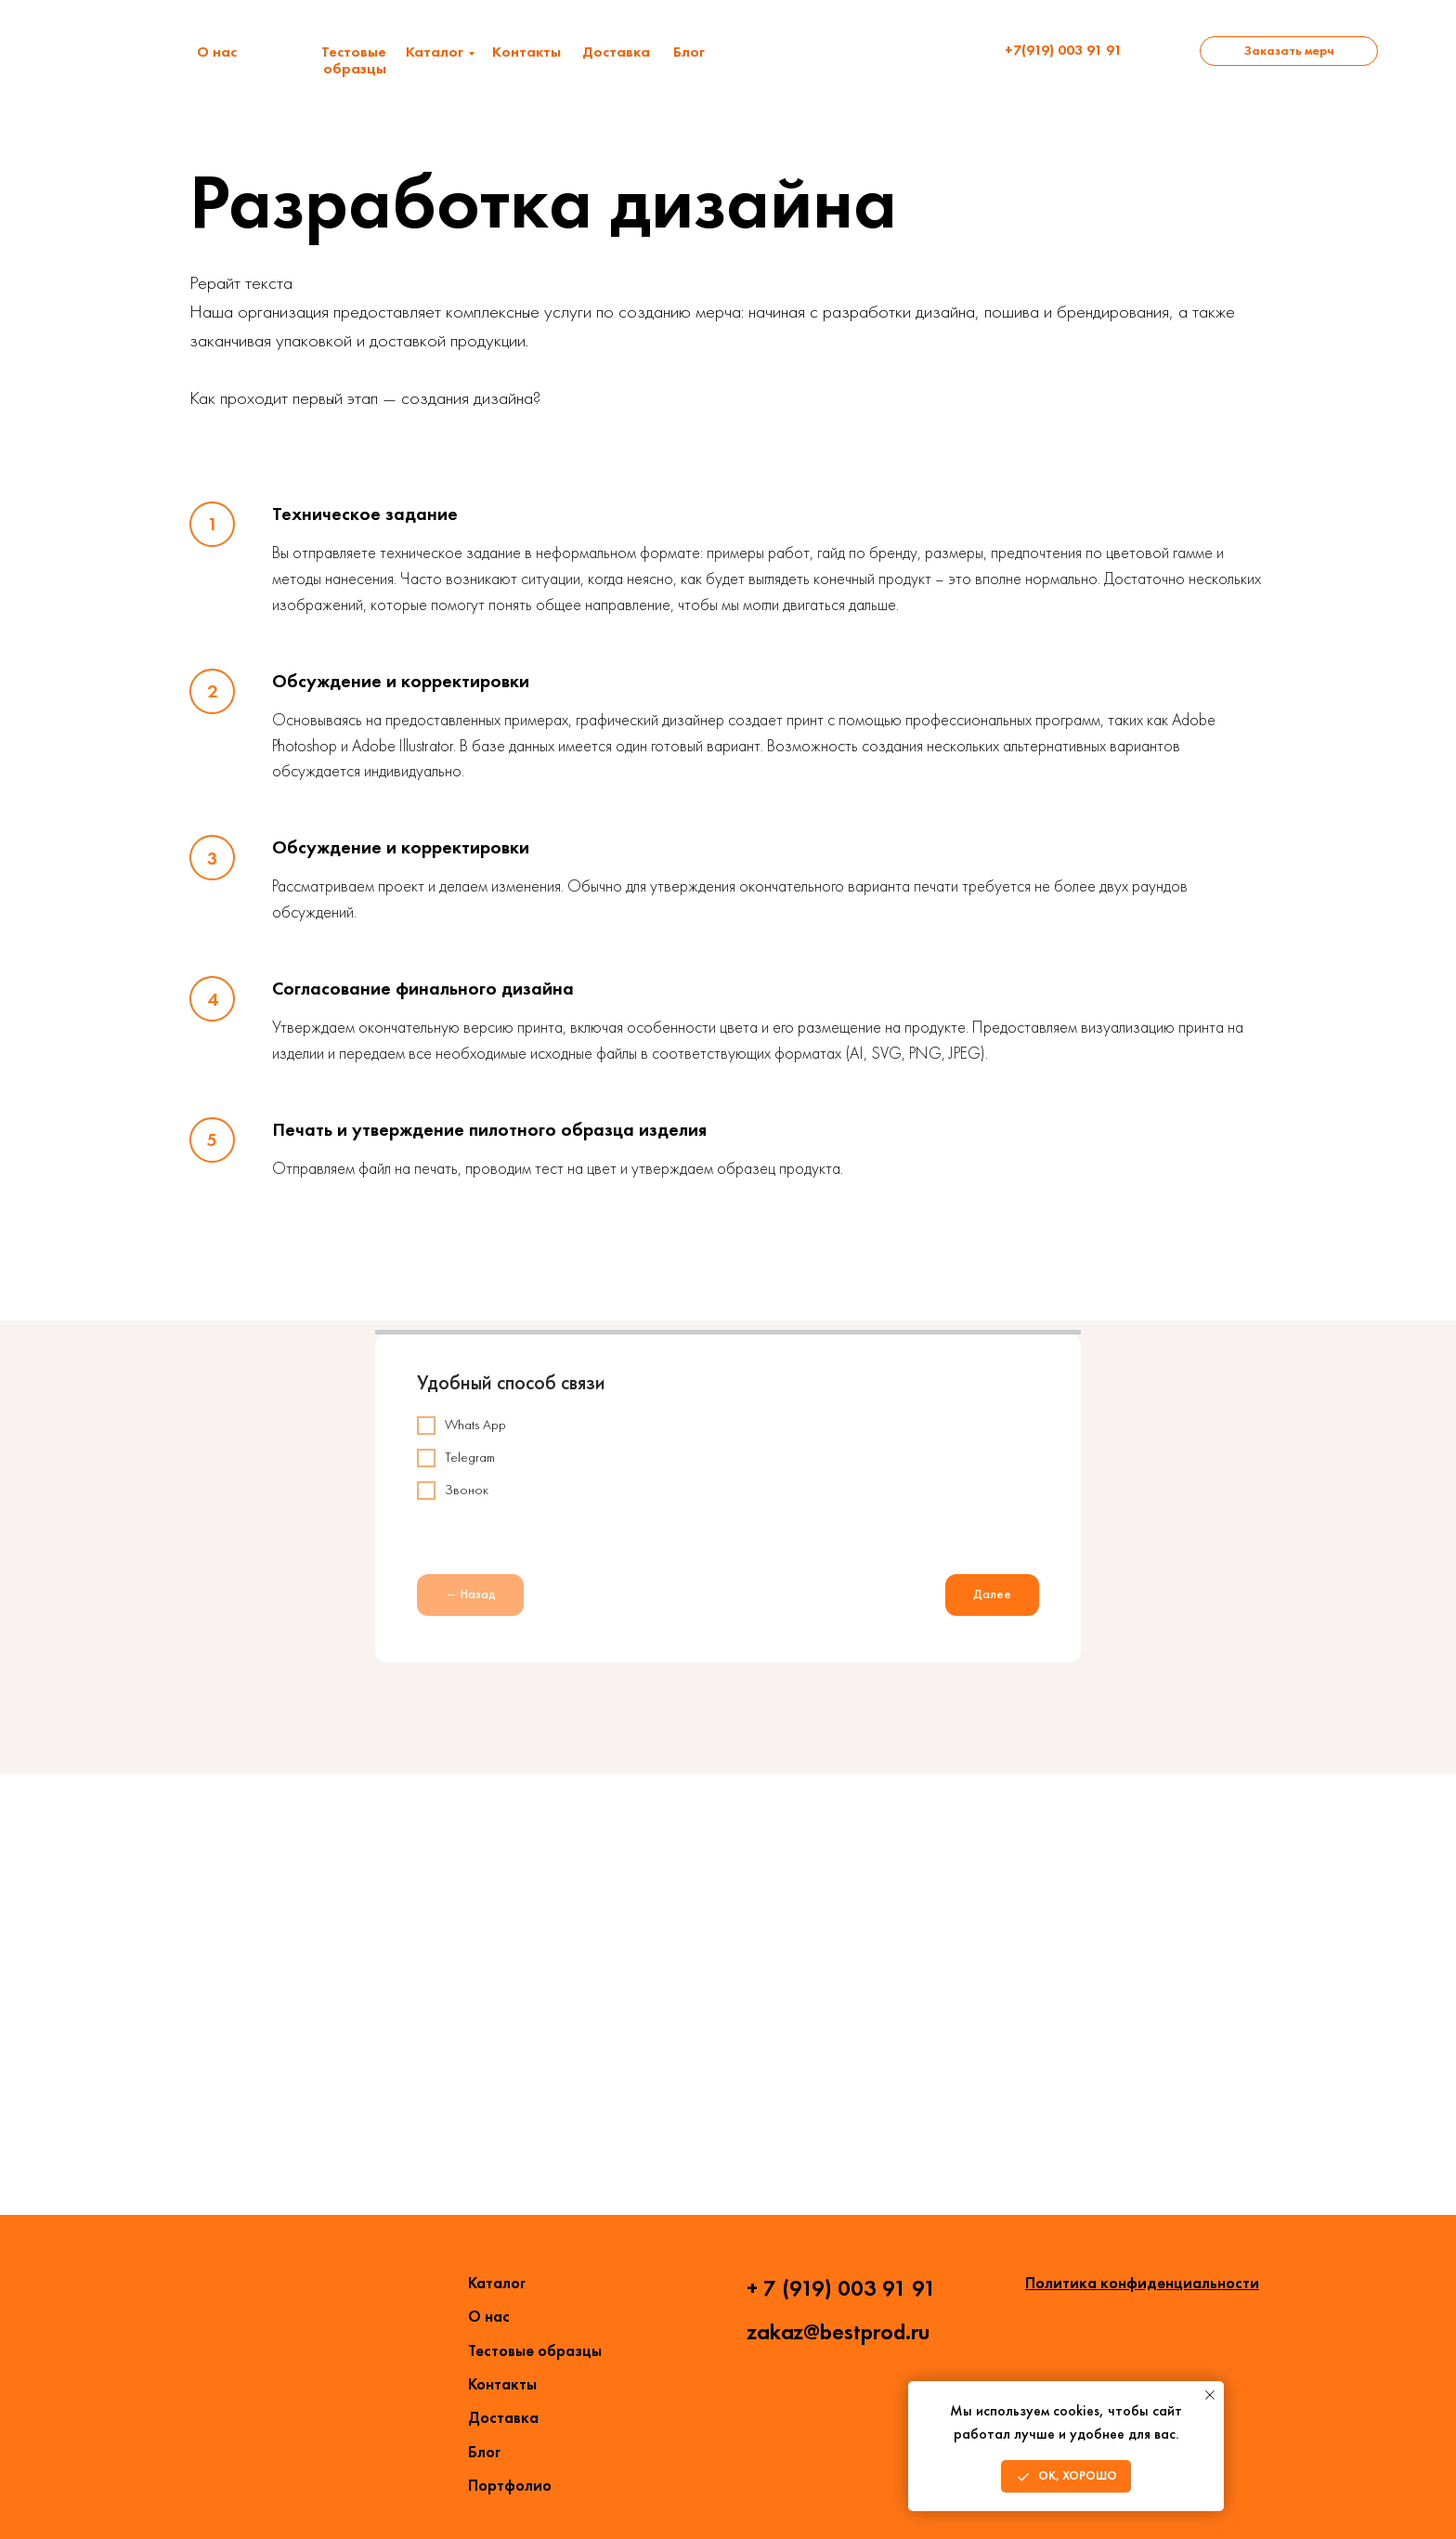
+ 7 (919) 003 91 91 (841, 2287)
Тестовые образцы (353, 60)
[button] (1289, 51)
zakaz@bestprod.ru (838, 2331)
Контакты (526, 51)
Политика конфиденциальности (1142, 2282)
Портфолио (510, 2485)
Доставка (616, 51)
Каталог (434, 51)
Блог (689, 51)
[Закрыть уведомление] (1210, 2395)
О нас (217, 51)
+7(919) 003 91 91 (1063, 49)
